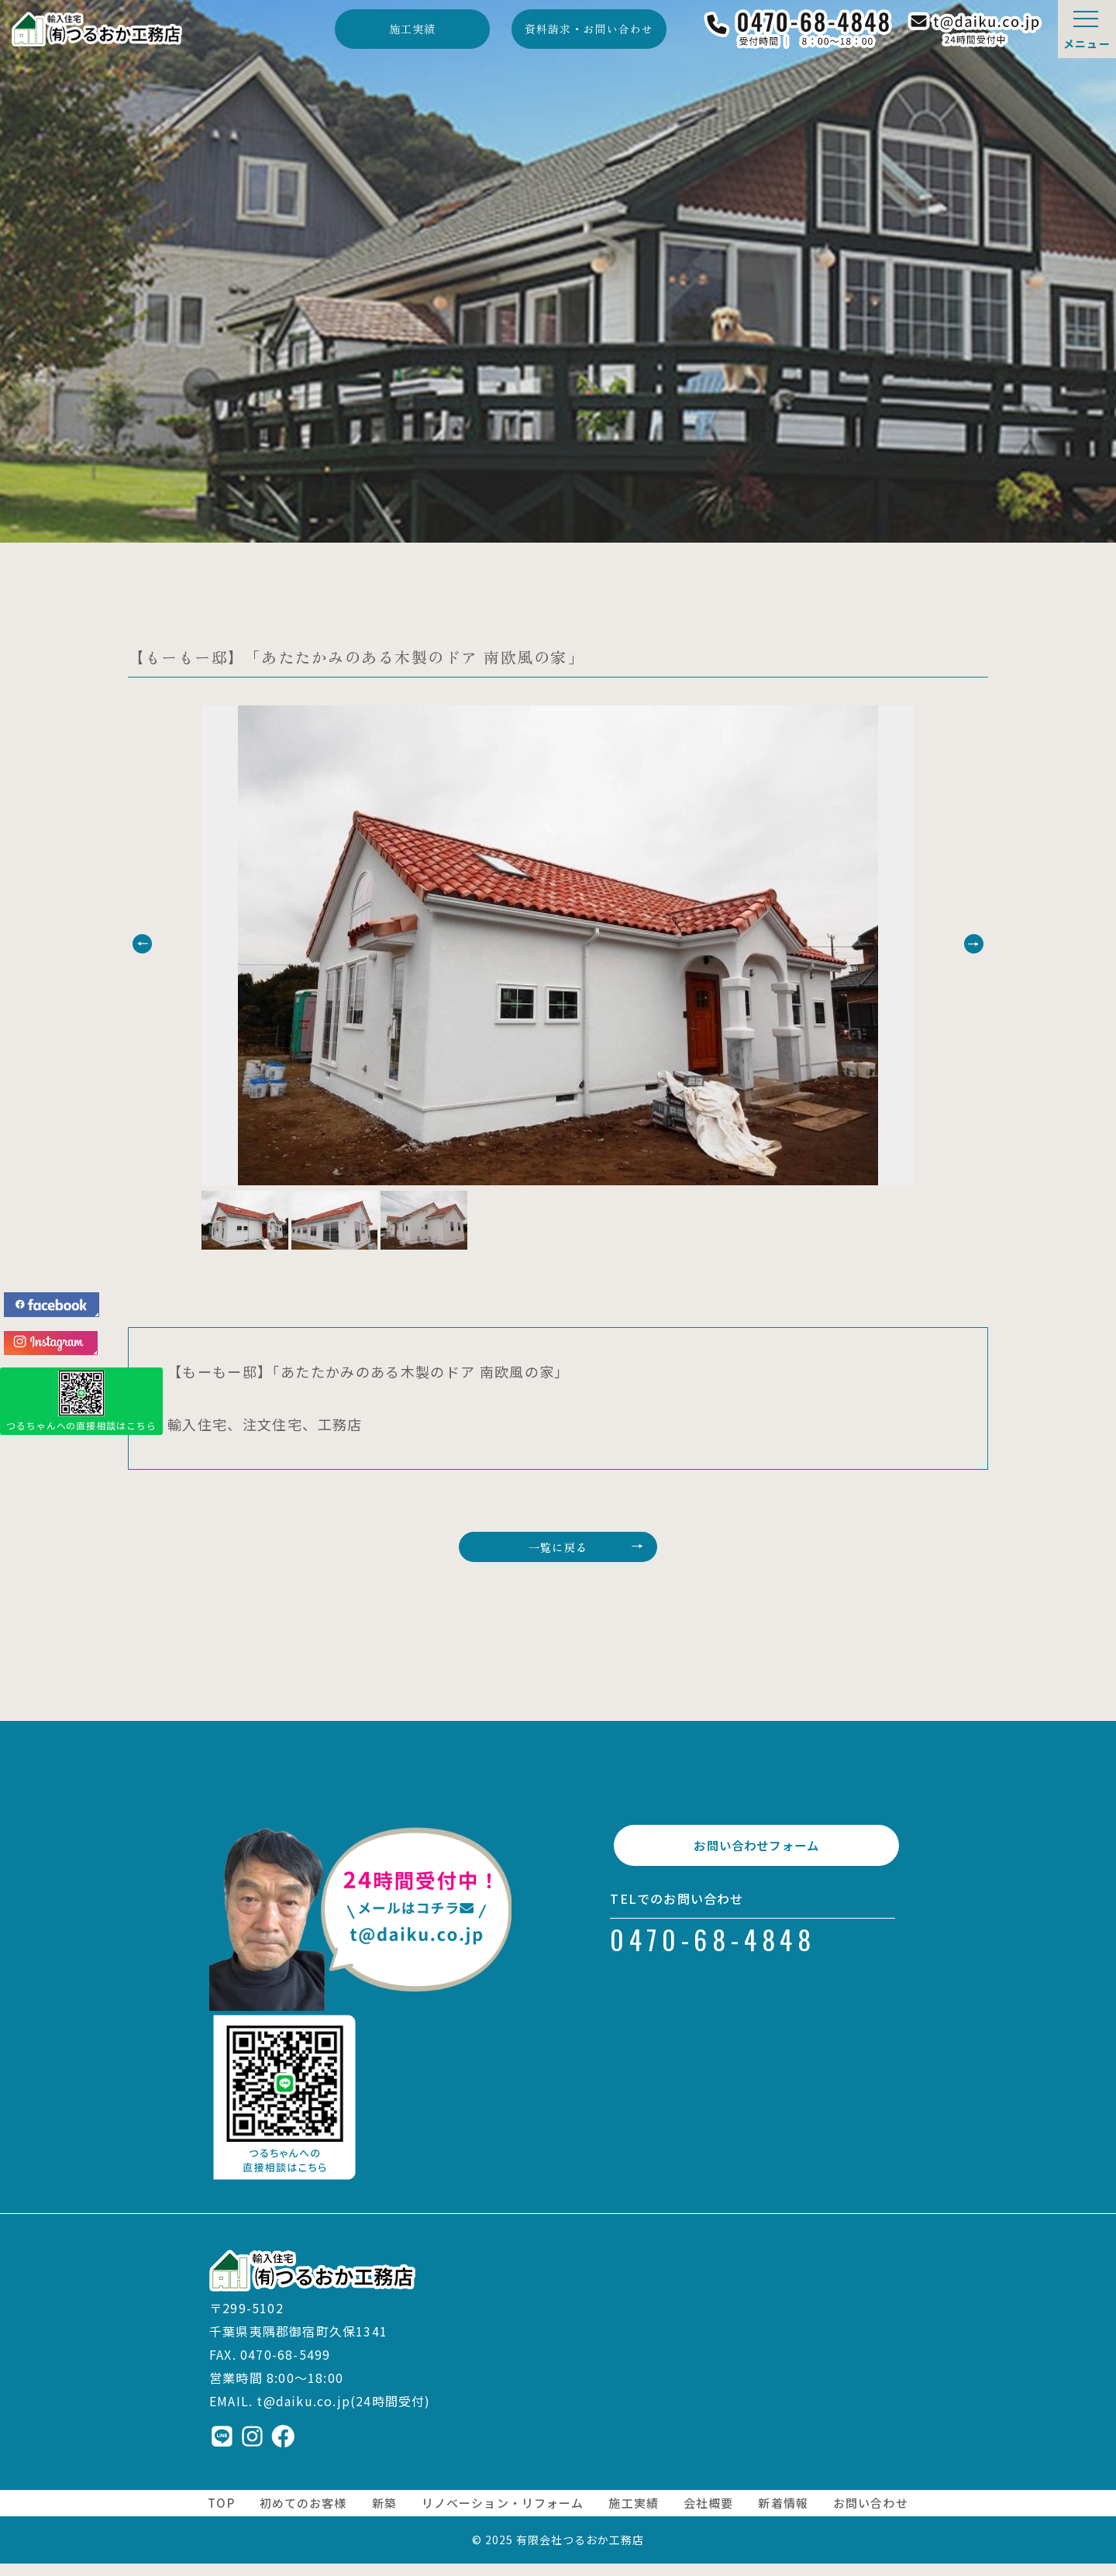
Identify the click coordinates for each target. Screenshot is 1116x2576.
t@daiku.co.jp (303, 2413)
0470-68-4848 (713, 1968)
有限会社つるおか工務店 (580, 2552)
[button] (176, 943)
